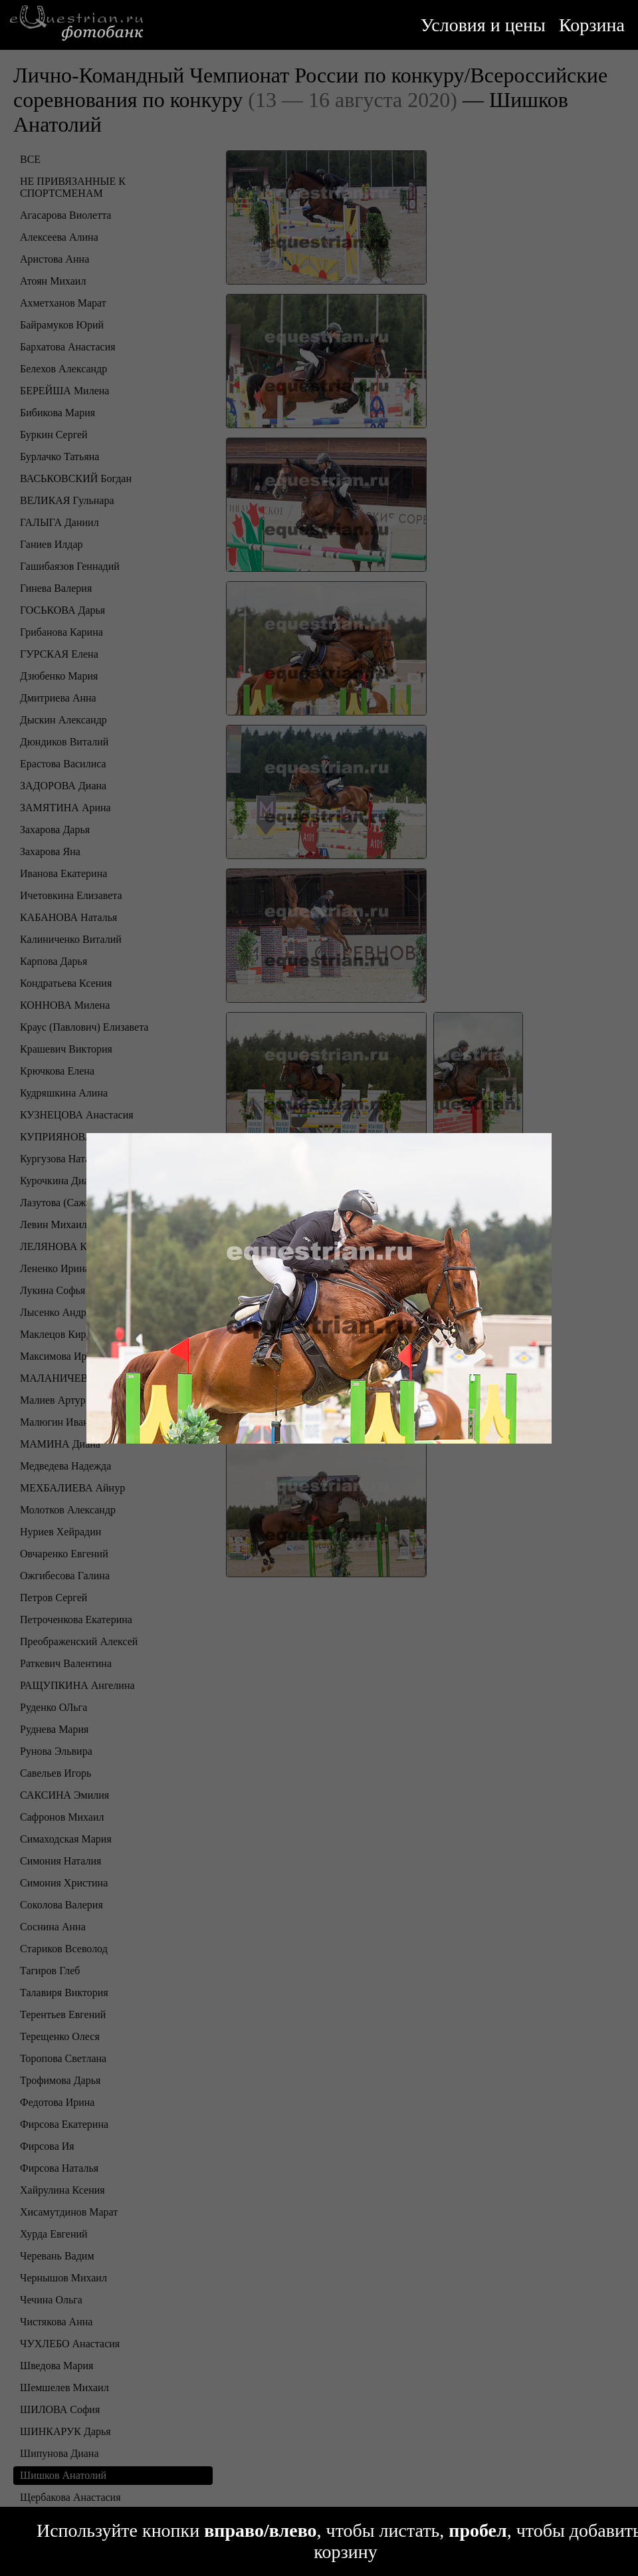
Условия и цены (483, 25)
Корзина (592, 25)
